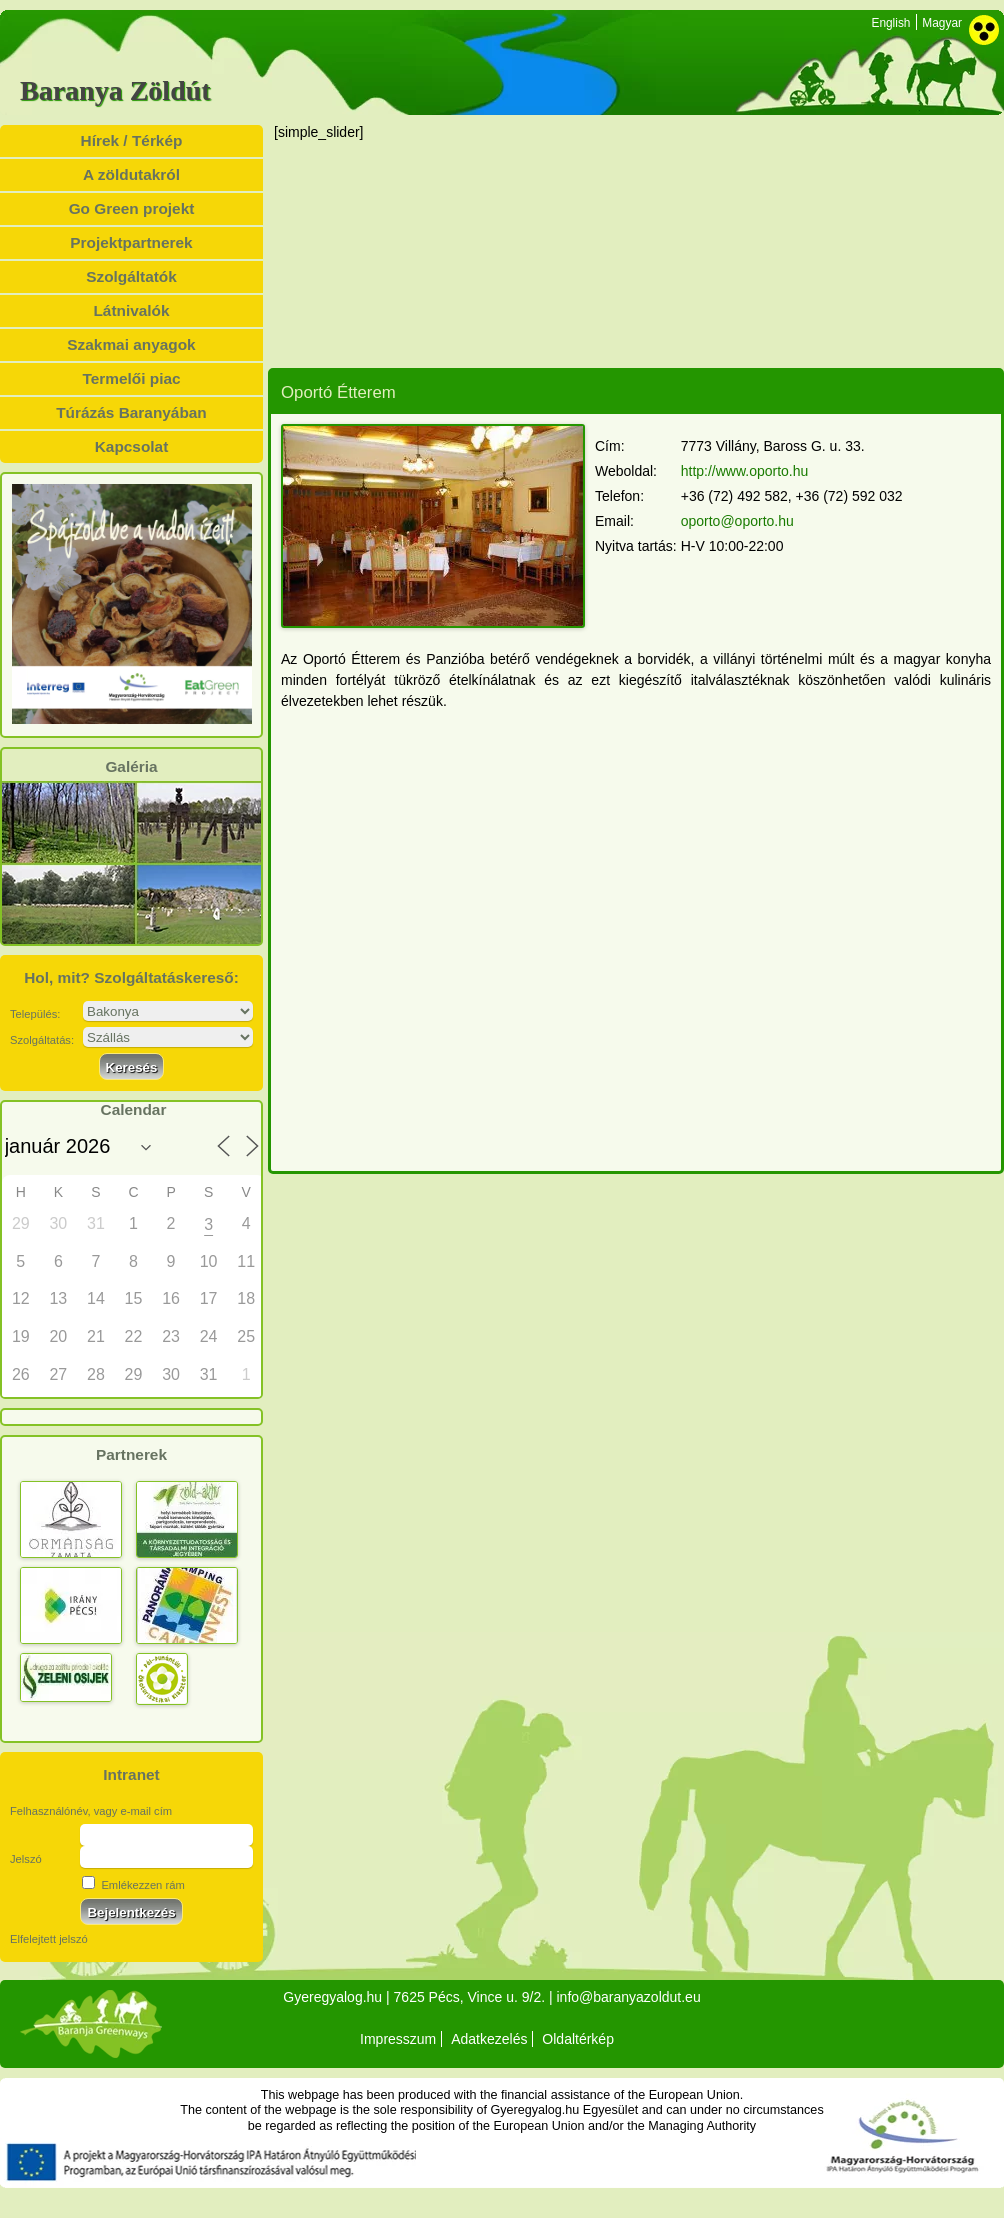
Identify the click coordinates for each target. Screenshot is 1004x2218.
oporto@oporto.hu (737, 521)
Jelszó (26, 1859)
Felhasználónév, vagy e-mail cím (91, 1811)
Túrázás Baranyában (131, 412)
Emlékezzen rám (133, 1885)
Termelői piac (131, 378)
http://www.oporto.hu (745, 471)
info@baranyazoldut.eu (628, 1997)
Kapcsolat (132, 446)
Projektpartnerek (131, 242)
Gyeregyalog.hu (332, 1997)
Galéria (131, 767)
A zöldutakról (131, 174)
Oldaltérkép (578, 2039)
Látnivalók (131, 310)
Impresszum (398, 2039)
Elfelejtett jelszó (49, 1939)
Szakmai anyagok (131, 344)
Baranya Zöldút (115, 91)
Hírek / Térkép (132, 140)
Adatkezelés (489, 2039)
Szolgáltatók (131, 276)
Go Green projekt (132, 208)
